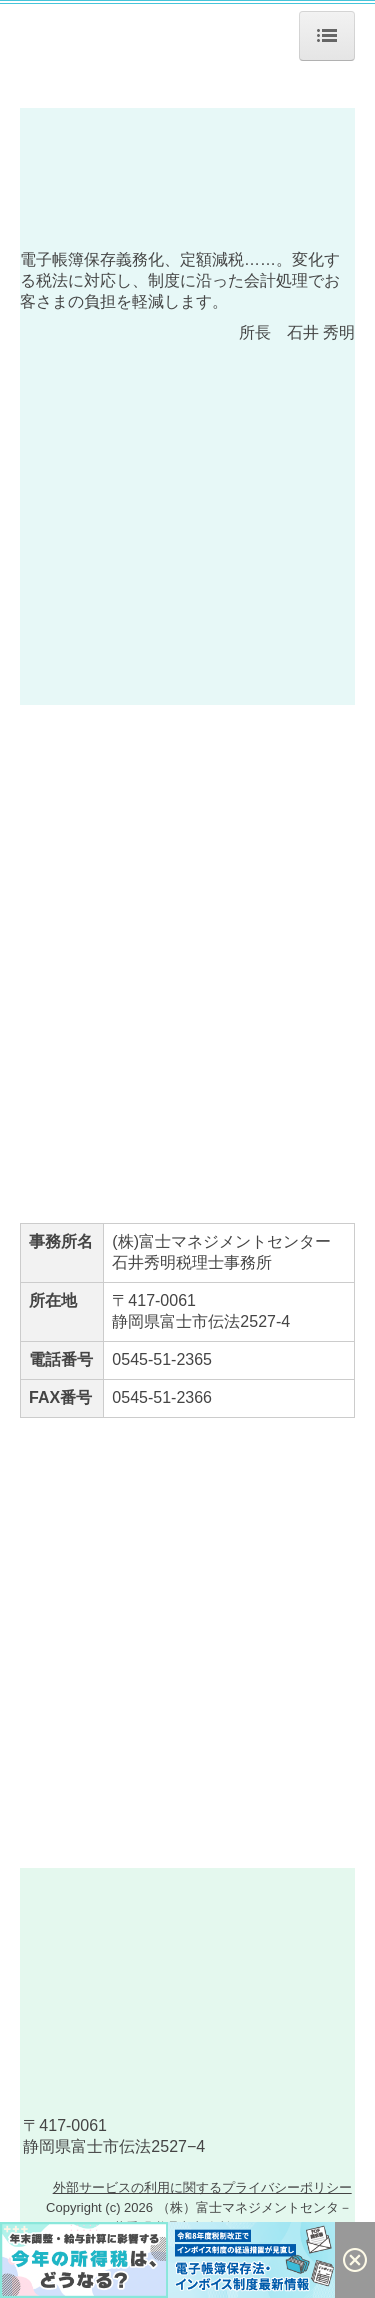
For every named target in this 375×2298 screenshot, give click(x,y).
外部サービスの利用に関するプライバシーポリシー (202, 2217)
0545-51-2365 (162, 1359)
